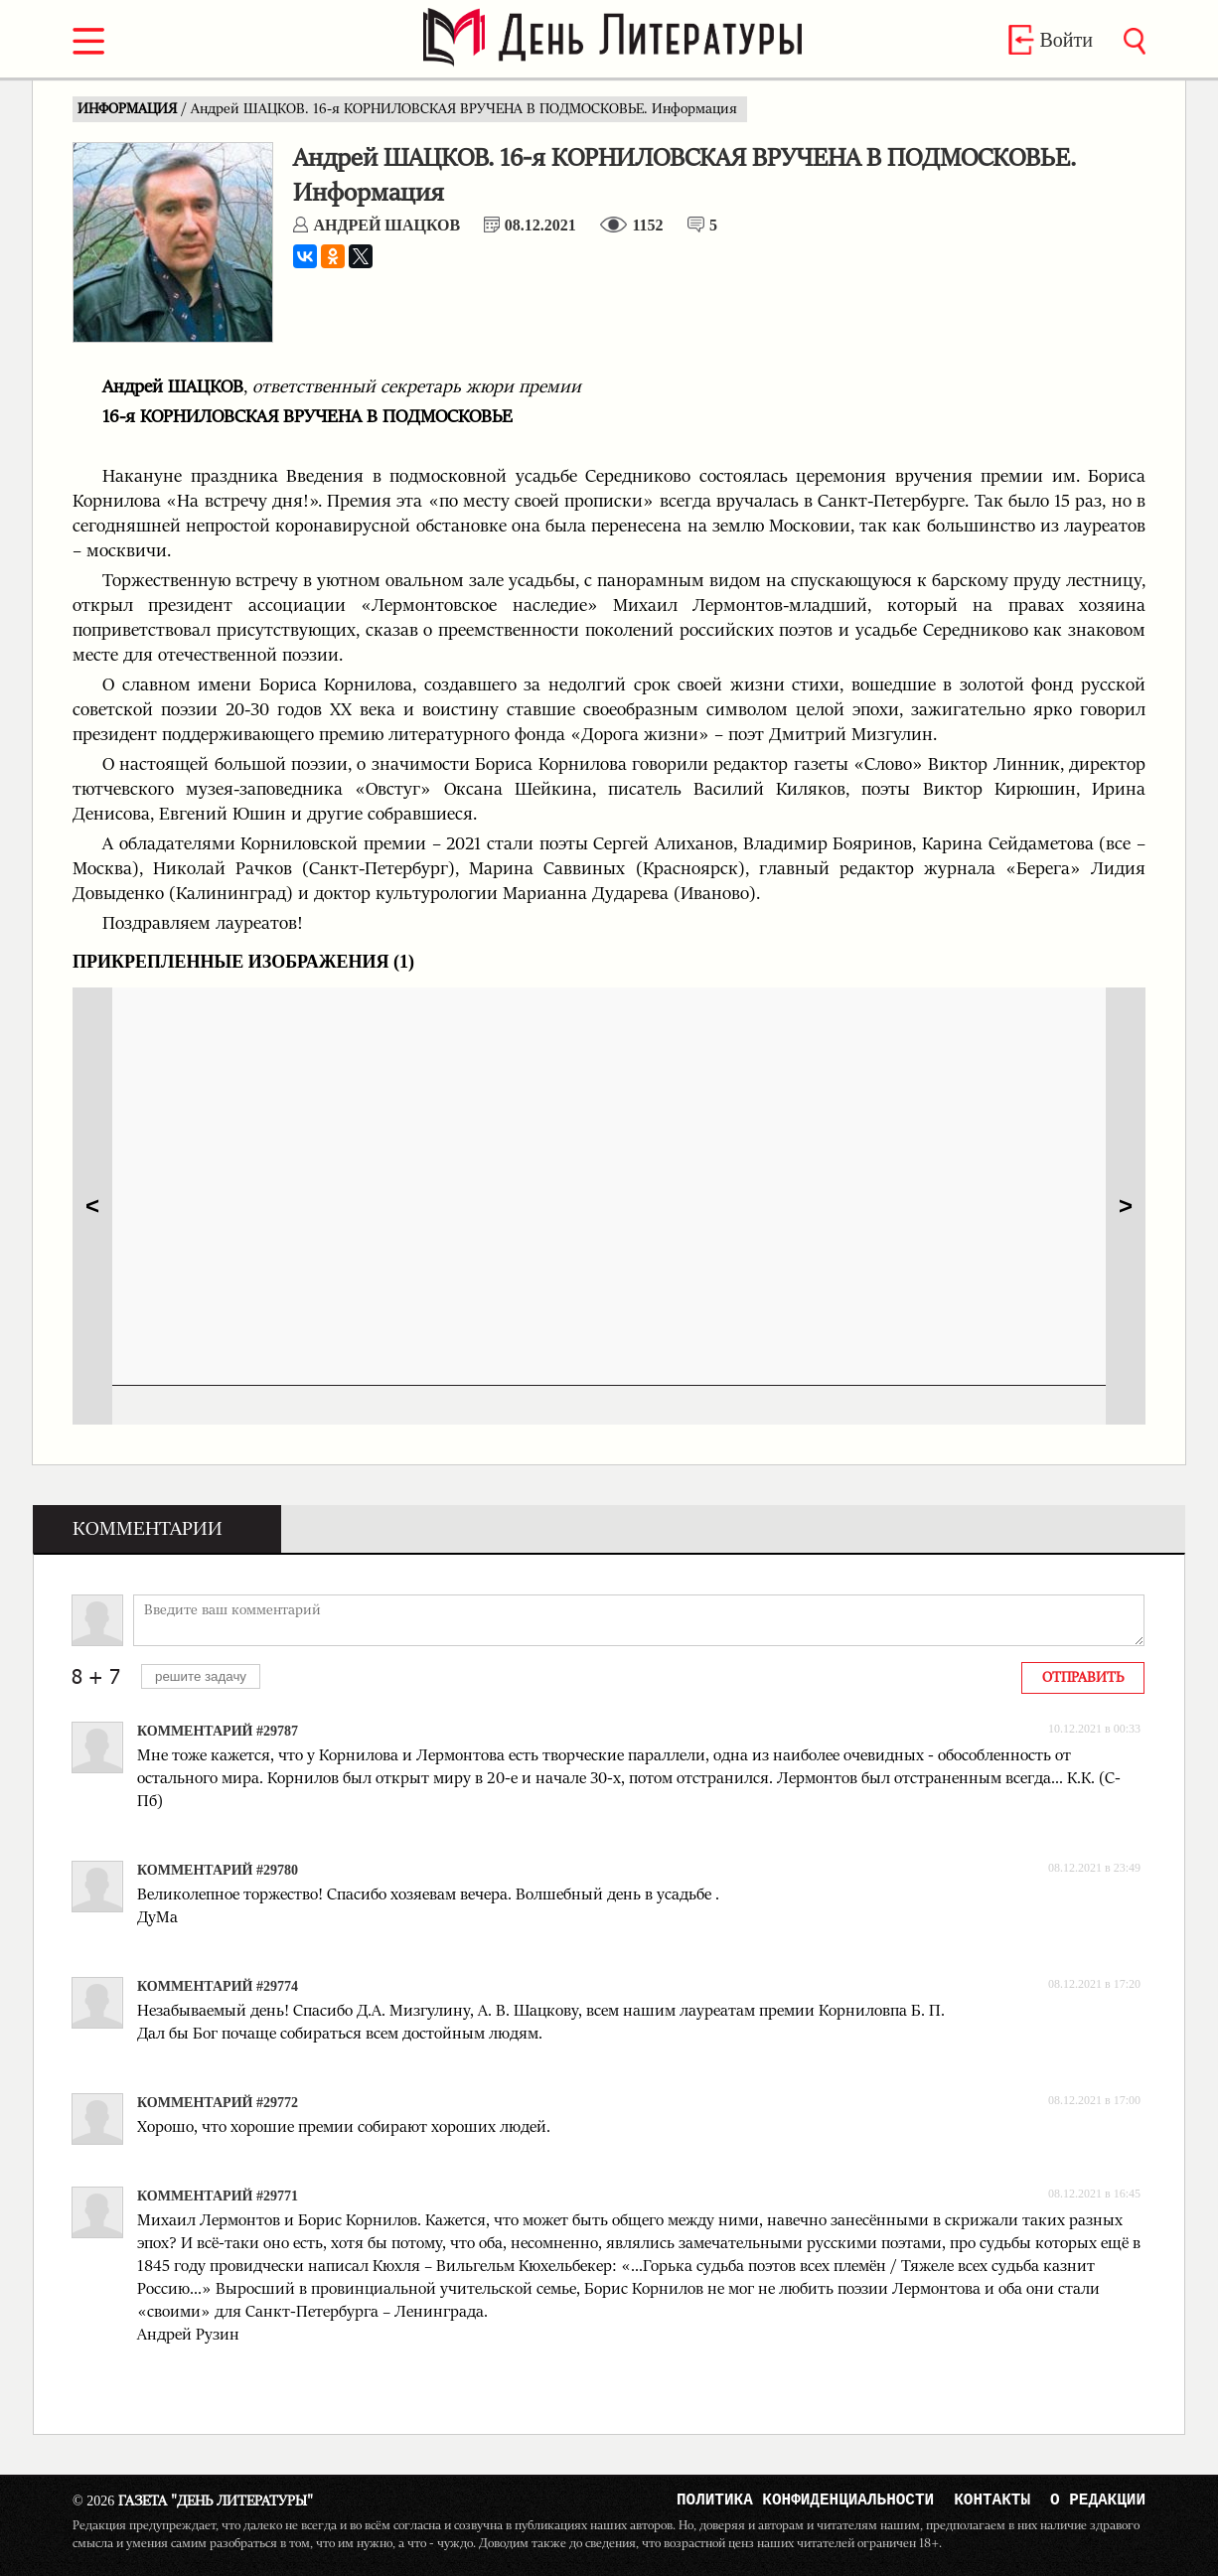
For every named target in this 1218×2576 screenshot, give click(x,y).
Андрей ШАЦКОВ (386, 225)
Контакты (992, 2502)
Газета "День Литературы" (193, 2501)
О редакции (1097, 2502)
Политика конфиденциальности (805, 2502)
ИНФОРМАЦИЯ (129, 109)
